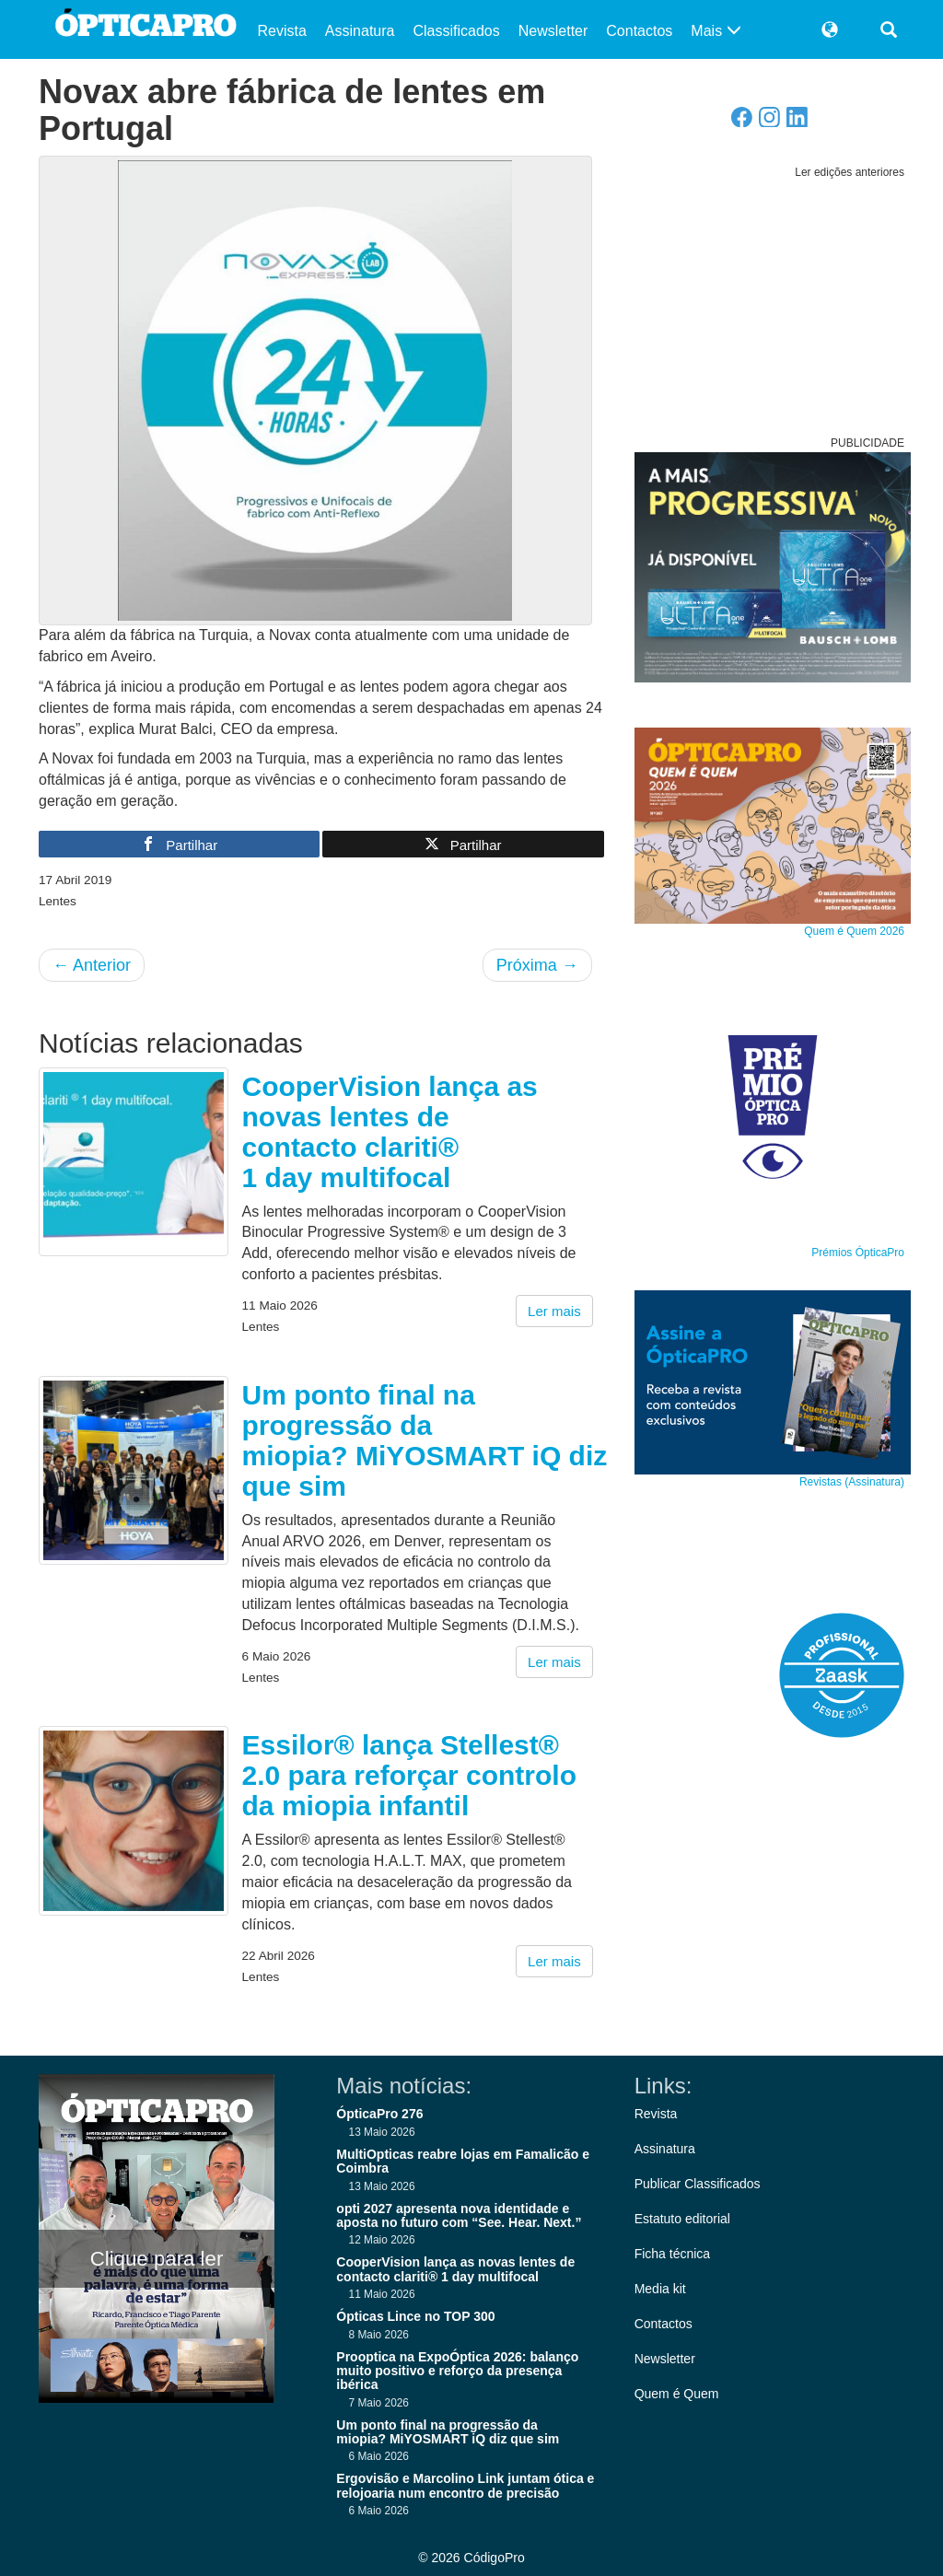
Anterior (91, 965)
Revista (282, 31)
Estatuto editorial (682, 2218)
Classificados (456, 31)
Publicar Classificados (697, 2183)
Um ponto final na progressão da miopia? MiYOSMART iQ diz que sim (425, 1440)
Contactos (639, 31)
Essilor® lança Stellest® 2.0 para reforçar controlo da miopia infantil (409, 1775)
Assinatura (360, 31)
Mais (715, 31)
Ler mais (554, 1311)
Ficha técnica (672, 2253)
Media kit (660, 2288)
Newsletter (553, 31)
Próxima (537, 965)
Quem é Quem (676, 2393)
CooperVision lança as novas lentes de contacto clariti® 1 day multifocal (390, 1132)
